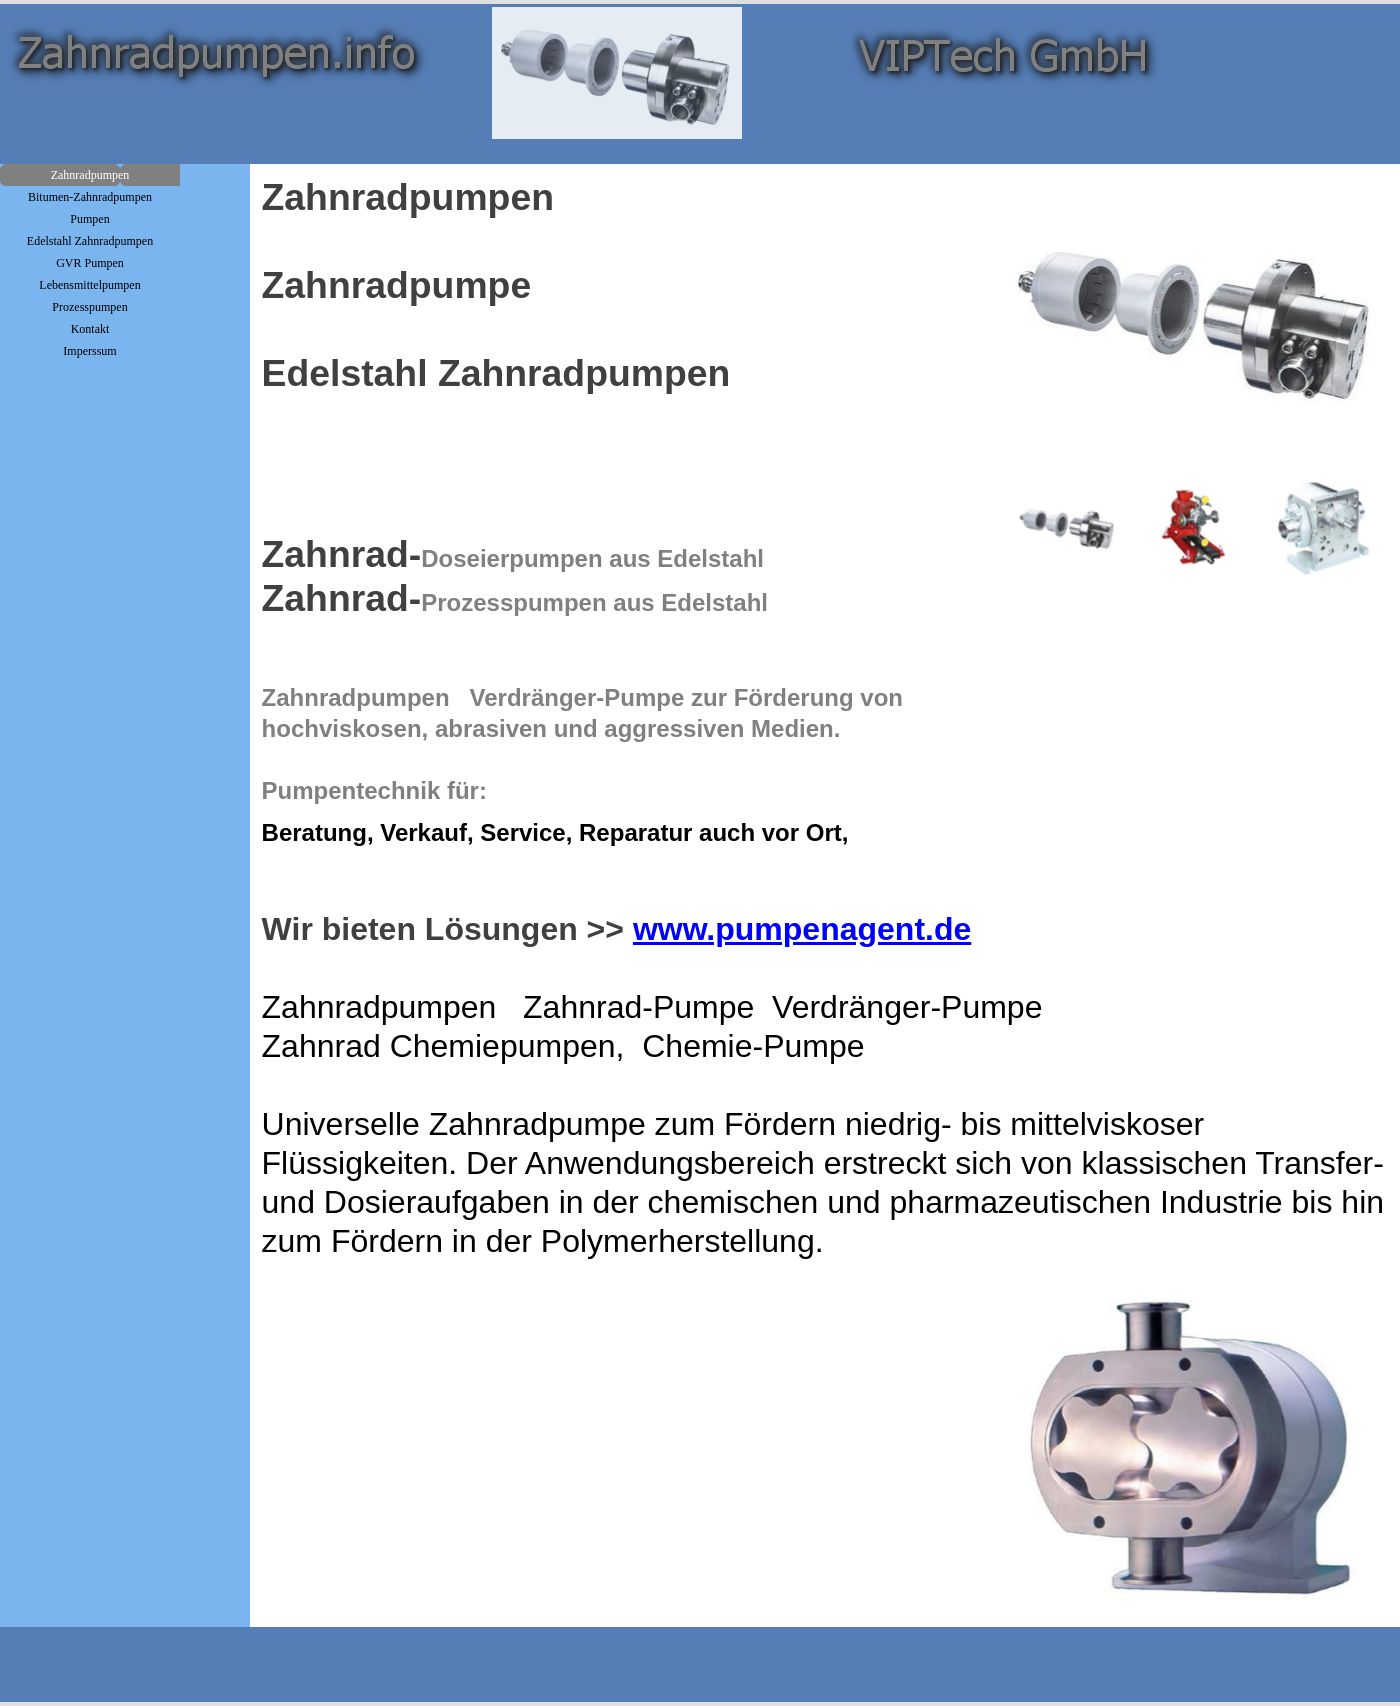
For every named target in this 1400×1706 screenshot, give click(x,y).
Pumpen (89, 219)
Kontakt (90, 329)
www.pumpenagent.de (802, 929)
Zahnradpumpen (90, 175)
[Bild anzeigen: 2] (1196, 528)
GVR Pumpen (90, 263)
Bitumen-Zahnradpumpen (90, 197)
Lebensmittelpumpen (89, 285)
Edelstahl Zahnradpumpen (90, 241)
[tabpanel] (627, 536)
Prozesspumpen (89, 307)
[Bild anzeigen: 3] (1324, 528)
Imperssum (89, 351)
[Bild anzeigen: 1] (1068, 528)
